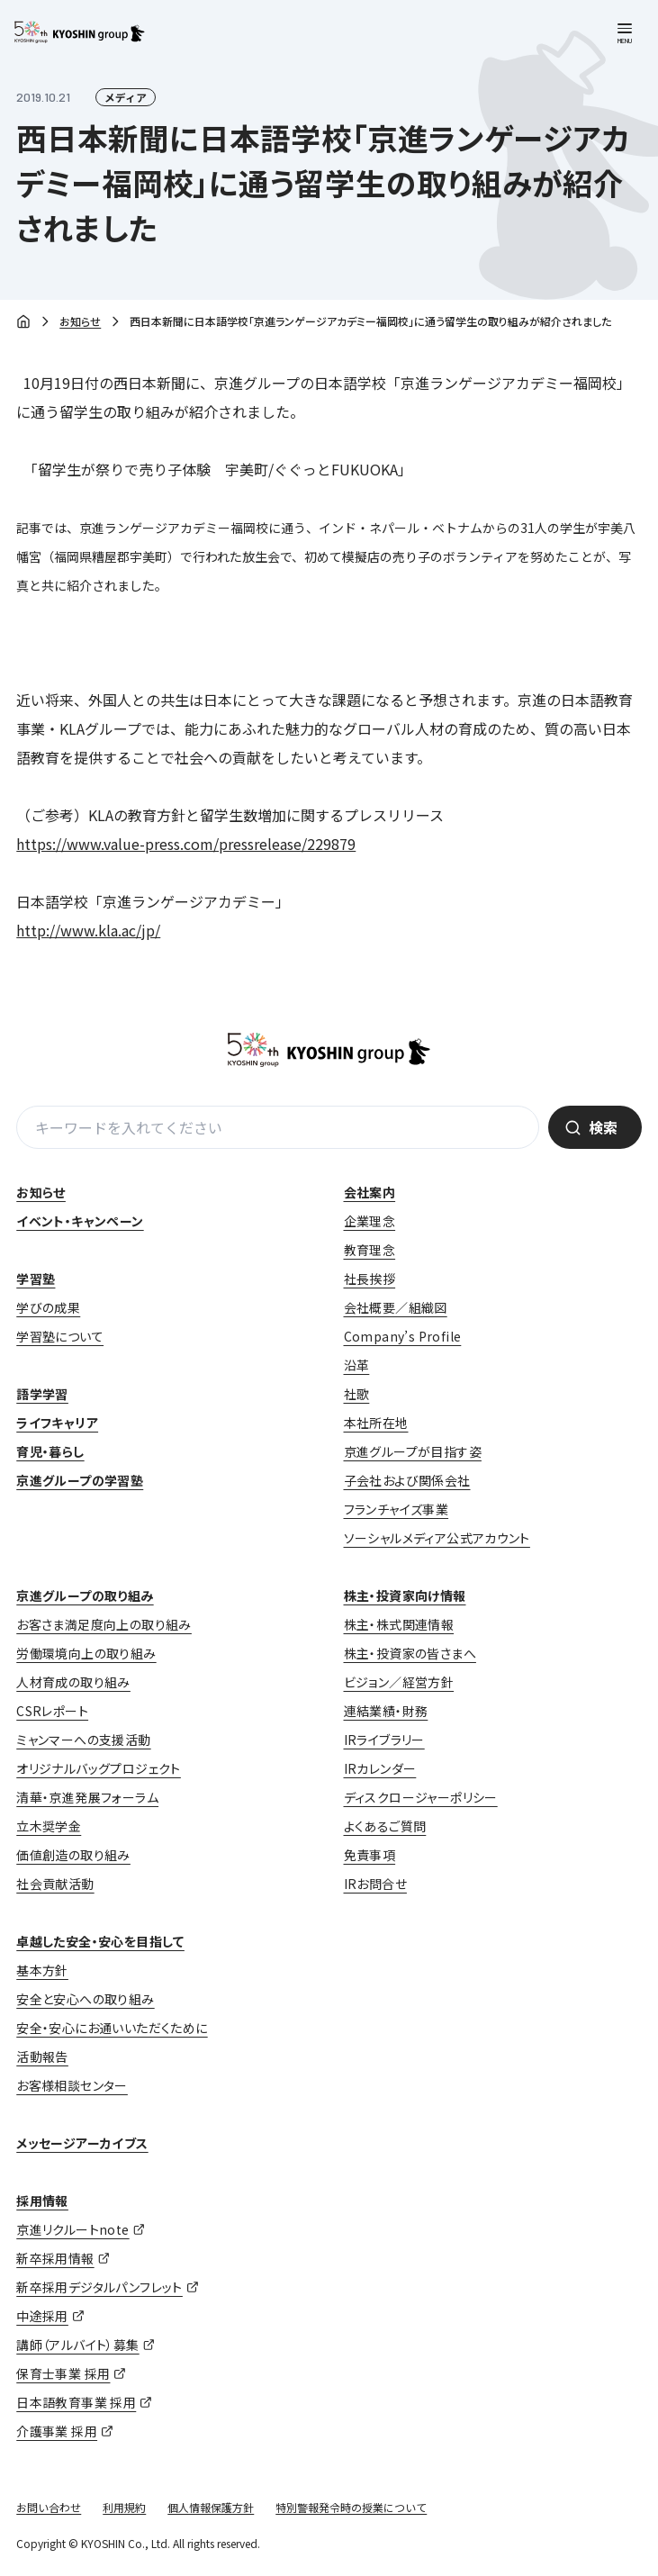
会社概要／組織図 (395, 1307)
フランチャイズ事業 (396, 1509)
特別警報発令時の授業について (351, 2507)
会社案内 (370, 1192)
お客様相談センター (72, 2085)
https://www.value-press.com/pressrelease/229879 (186, 843)
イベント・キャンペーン (79, 1221)
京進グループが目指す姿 (413, 1451)
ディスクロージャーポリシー (421, 1797)
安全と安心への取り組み (85, 1999)
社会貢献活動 (55, 1884)
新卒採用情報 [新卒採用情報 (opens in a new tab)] (55, 2258)
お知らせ (80, 321)
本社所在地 (376, 1423)
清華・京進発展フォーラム (87, 1797)
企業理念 (370, 1221)
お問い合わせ (48, 2507)
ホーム (23, 323)
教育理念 (370, 1250)
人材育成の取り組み (73, 1682)
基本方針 (42, 1970)
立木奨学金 (48, 1826)
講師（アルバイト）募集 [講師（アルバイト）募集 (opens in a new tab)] (77, 2345)
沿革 (357, 1365)
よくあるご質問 (385, 1826)
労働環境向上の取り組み (86, 1653)
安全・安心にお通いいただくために (111, 2028)
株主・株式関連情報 (399, 1624)
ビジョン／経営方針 (399, 1682)
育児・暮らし (50, 1451)
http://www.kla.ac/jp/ (88, 930)
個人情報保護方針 (210, 2507)
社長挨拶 (370, 1279)
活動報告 (42, 2056)
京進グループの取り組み (84, 1595)
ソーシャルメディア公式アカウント (437, 1538)
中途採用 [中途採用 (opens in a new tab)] (42, 2316)
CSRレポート (52, 1711)
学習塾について (60, 1336)
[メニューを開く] (624, 33)
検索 (603, 1127)
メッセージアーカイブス (82, 2143)
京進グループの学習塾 (79, 1480)
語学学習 (42, 1394)
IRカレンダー (380, 1768)
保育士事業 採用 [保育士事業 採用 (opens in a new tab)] (63, 2373)
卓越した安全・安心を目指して (100, 1941)
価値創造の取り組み (73, 1855)
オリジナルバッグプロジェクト (98, 1768)
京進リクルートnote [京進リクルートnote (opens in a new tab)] (72, 2229)
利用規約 (124, 2507)
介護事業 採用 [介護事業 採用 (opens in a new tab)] (56, 2431)
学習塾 (35, 1279)
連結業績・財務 (386, 1711)
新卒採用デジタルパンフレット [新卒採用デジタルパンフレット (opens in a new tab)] (99, 2287)
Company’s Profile (403, 1336)
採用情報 (42, 2201)
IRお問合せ (375, 1884)
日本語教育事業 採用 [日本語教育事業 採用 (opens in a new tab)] (76, 2402)
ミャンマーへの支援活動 (83, 1740)
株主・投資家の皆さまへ (410, 1653)
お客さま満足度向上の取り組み (104, 1624)
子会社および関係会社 (407, 1480)
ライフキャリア (57, 1423)
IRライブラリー (384, 1740)
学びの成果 (48, 1307)
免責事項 (370, 1855)
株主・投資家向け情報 (405, 1595)
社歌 (357, 1394)
